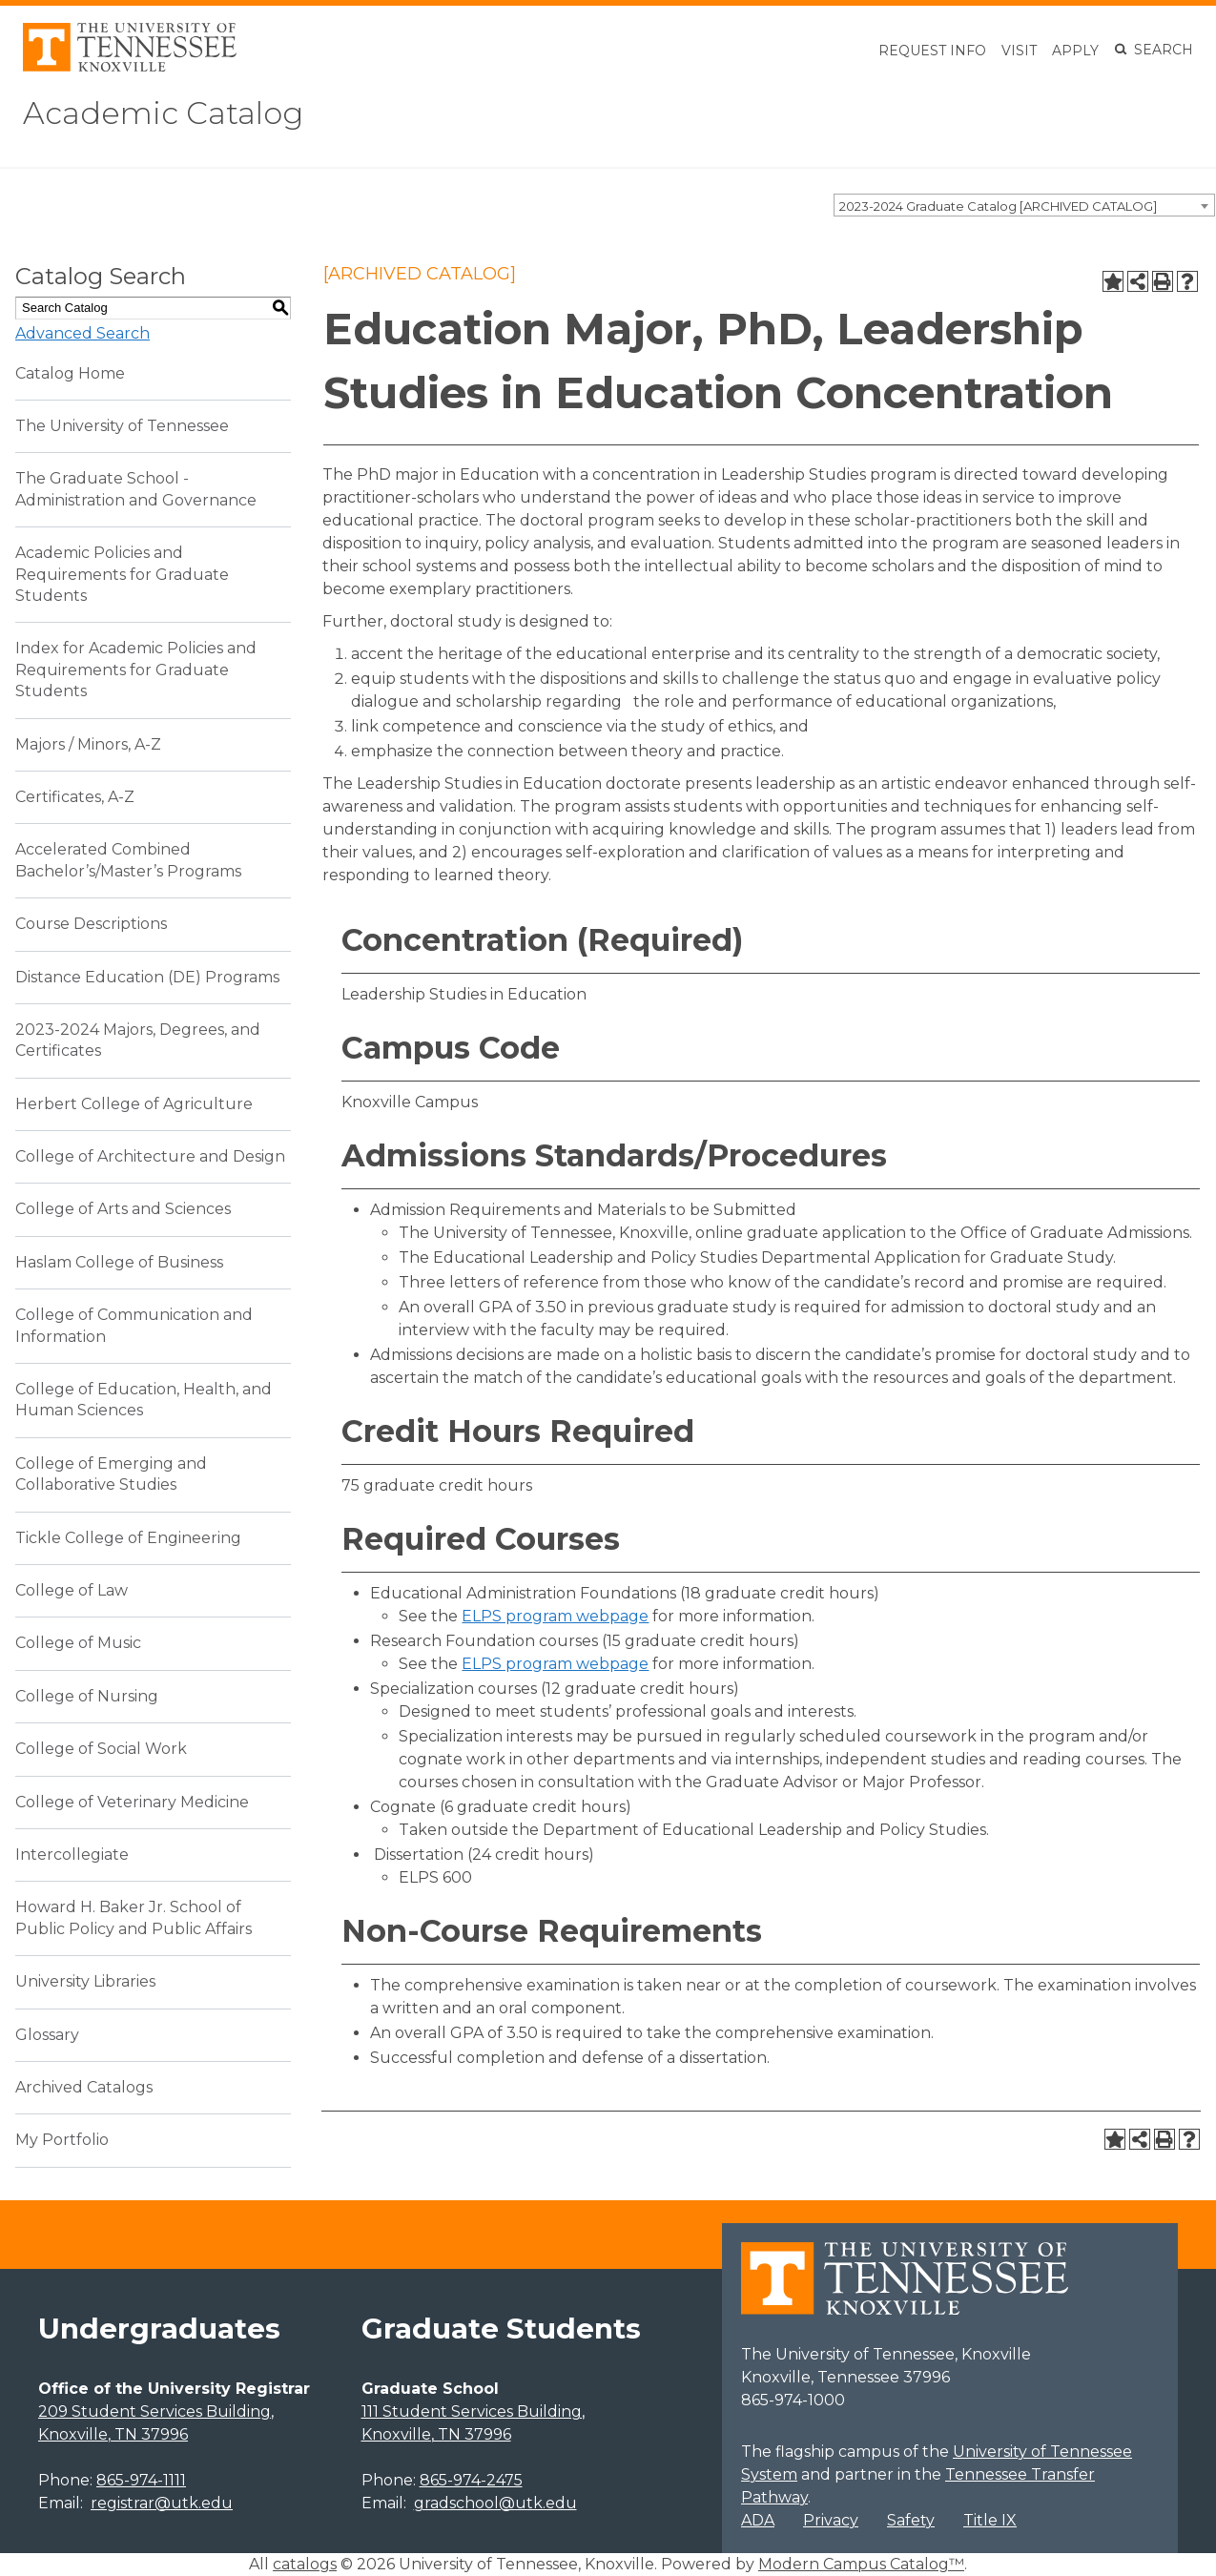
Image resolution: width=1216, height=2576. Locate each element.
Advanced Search (82, 333)
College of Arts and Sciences (123, 1209)
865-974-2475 (471, 2480)
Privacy (830, 2520)
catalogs (305, 2564)
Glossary (47, 2035)
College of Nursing (86, 1696)
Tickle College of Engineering (128, 1538)
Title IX (990, 2520)
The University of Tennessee (122, 426)
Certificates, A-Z (74, 797)
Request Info (932, 50)
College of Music (78, 1643)
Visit (1019, 50)
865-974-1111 (141, 2480)
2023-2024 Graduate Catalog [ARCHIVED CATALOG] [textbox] (998, 206)
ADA (757, 2520)
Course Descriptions (91, 924)
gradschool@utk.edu (495, 2503)
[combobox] (1024, 205)
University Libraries (85, 1981)
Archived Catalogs (84, 2087)
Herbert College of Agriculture (134, 1104)
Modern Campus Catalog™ (861, 2564)
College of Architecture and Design (150, 1156)
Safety (911, 2520)
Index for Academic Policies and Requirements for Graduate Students (136, 669)
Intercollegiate (72, 1854)
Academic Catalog (163, 113)
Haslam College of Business (119, 1262)
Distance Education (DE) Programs (147, 977)
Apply (1075, 50)
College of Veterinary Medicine (132, 1802)
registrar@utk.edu (162, 2503)
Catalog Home (70, 373)
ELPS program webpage (555, 1616)
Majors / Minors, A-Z (88, 744)
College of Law (71, 1590)
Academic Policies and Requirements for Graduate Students (122, 574)
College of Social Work (101, 1749)
